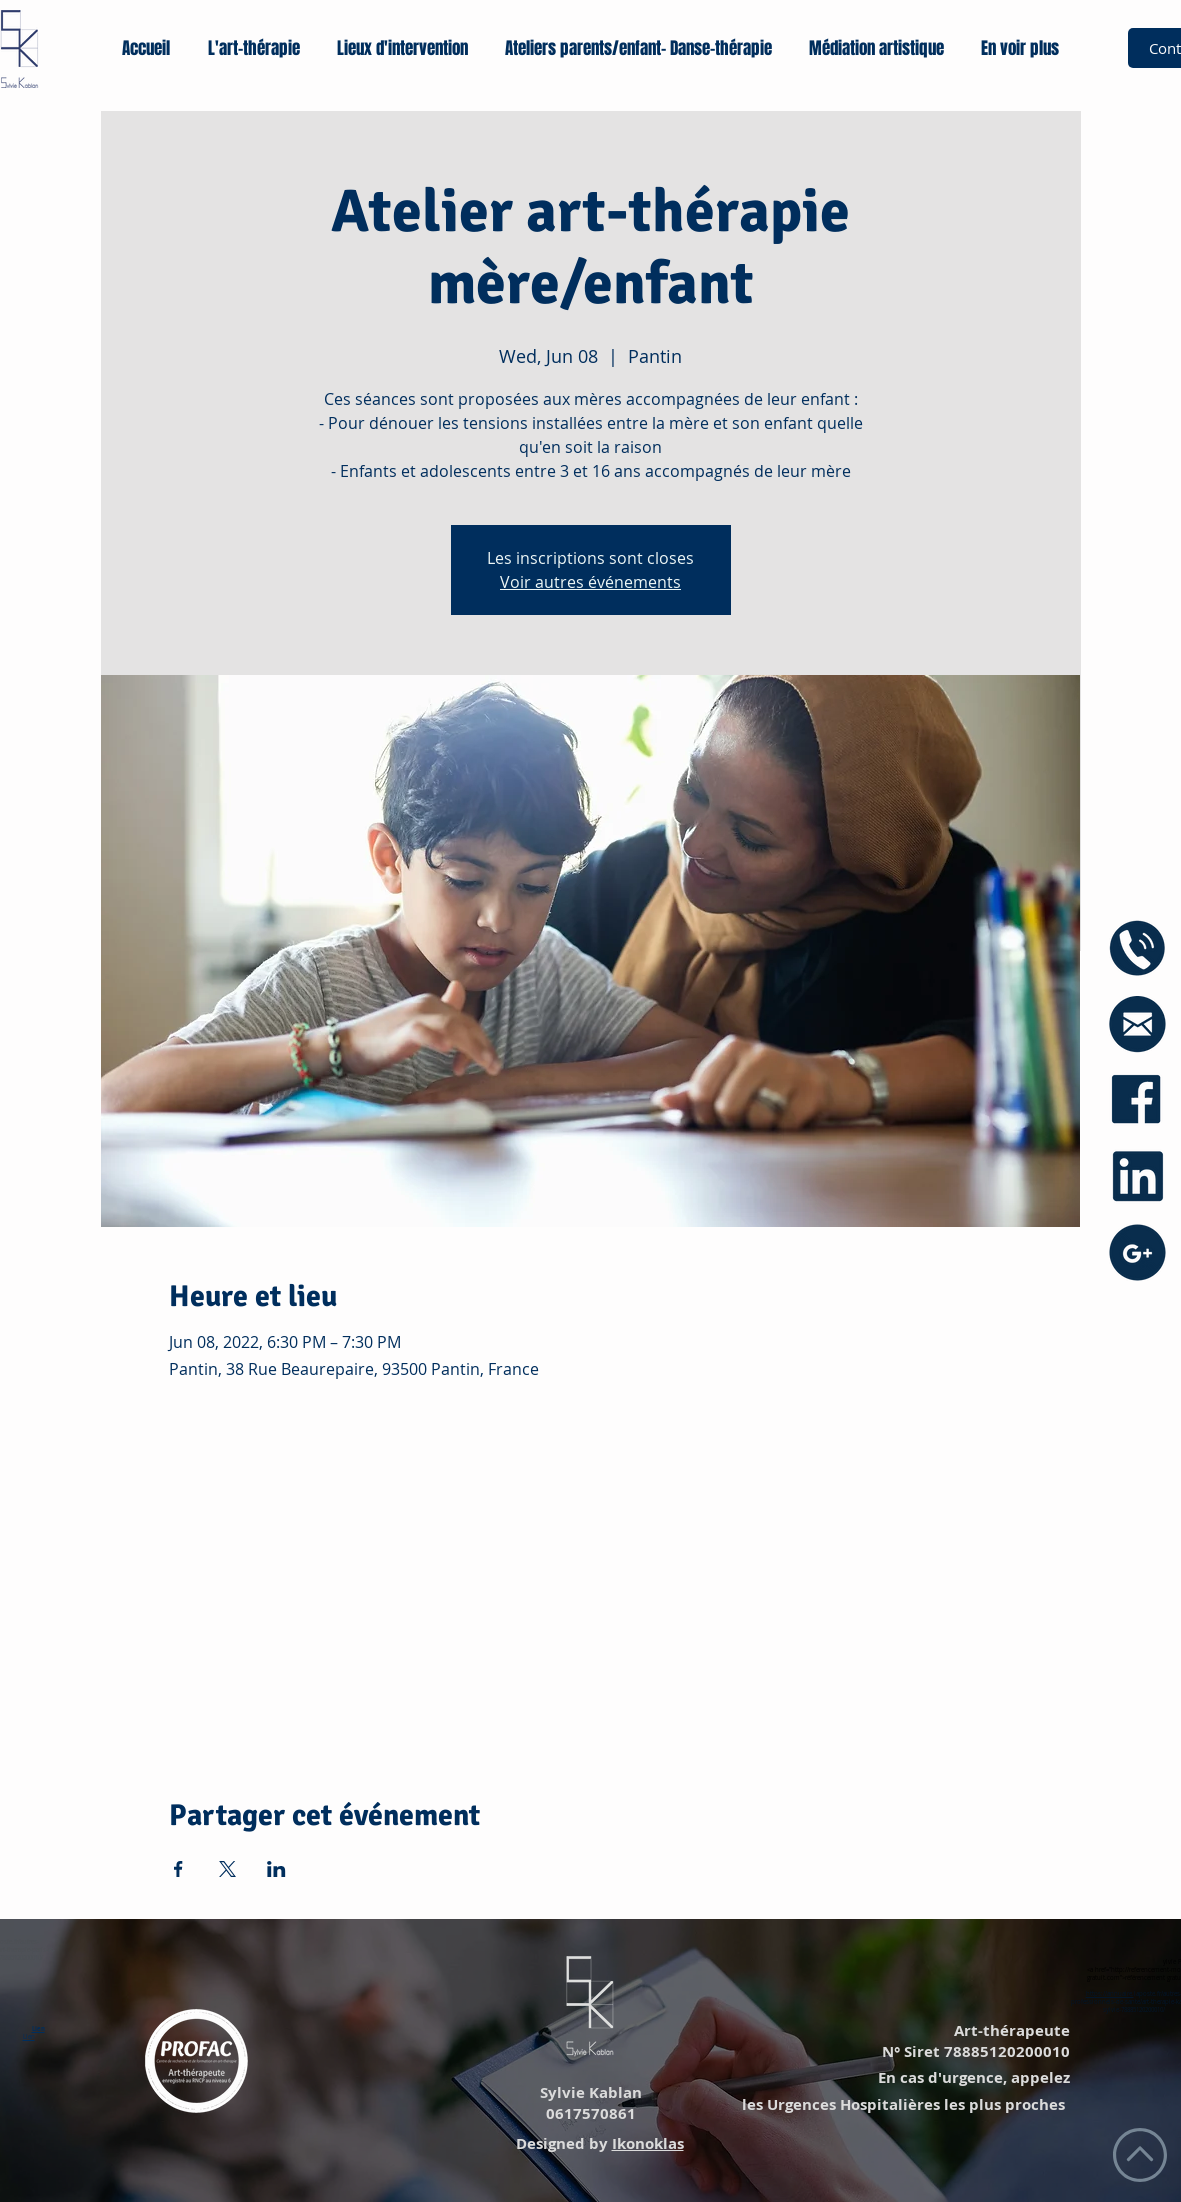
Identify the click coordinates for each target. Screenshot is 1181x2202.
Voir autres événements (590, 582)
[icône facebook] (1137, 1100)
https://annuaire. (1110, 1994)
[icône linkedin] (1137, 1176)
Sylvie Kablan (589, 2092)
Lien (38, 2029)
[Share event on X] (227, 1869)
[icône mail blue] (1137, 1024)
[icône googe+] (1137, 1252)
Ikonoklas (648, 2143)
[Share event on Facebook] (178, 1869)
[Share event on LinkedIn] (276, 1869)
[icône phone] (1137, 948)
